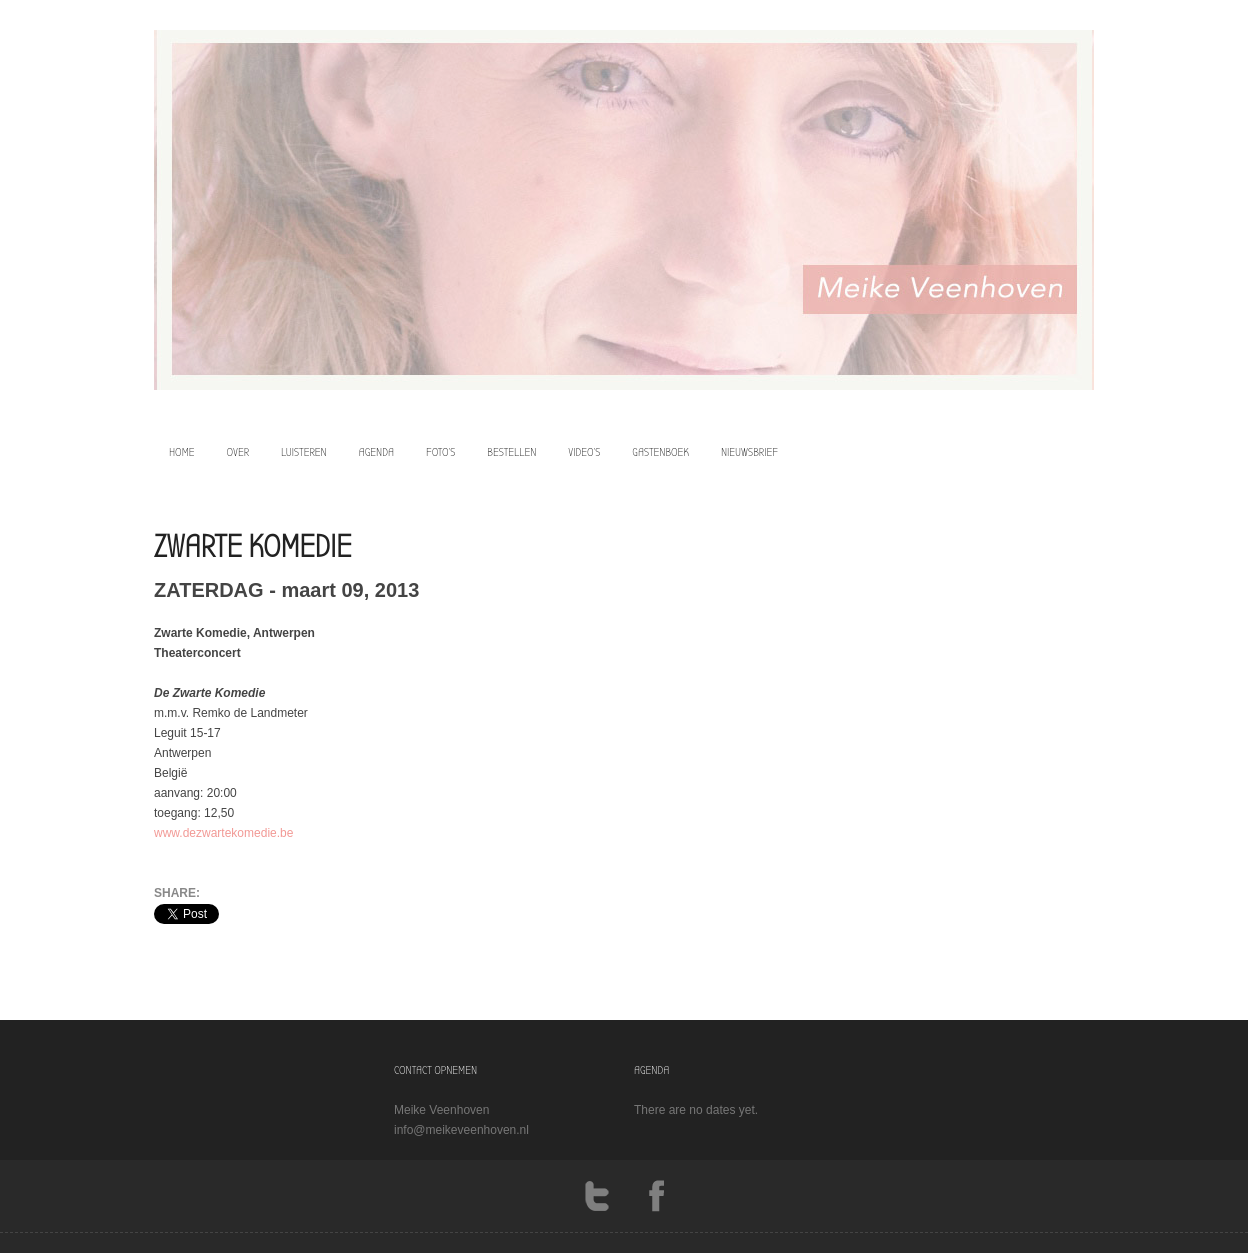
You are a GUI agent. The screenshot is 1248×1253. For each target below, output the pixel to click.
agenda (376, 452)
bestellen (511, 452)
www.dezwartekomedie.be (223, 833)
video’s (584, 452)
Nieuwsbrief (749, 452)
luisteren (304, 452)
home (182, 452)
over (238, 452)
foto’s (440, 452)
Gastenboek (660, 452)
